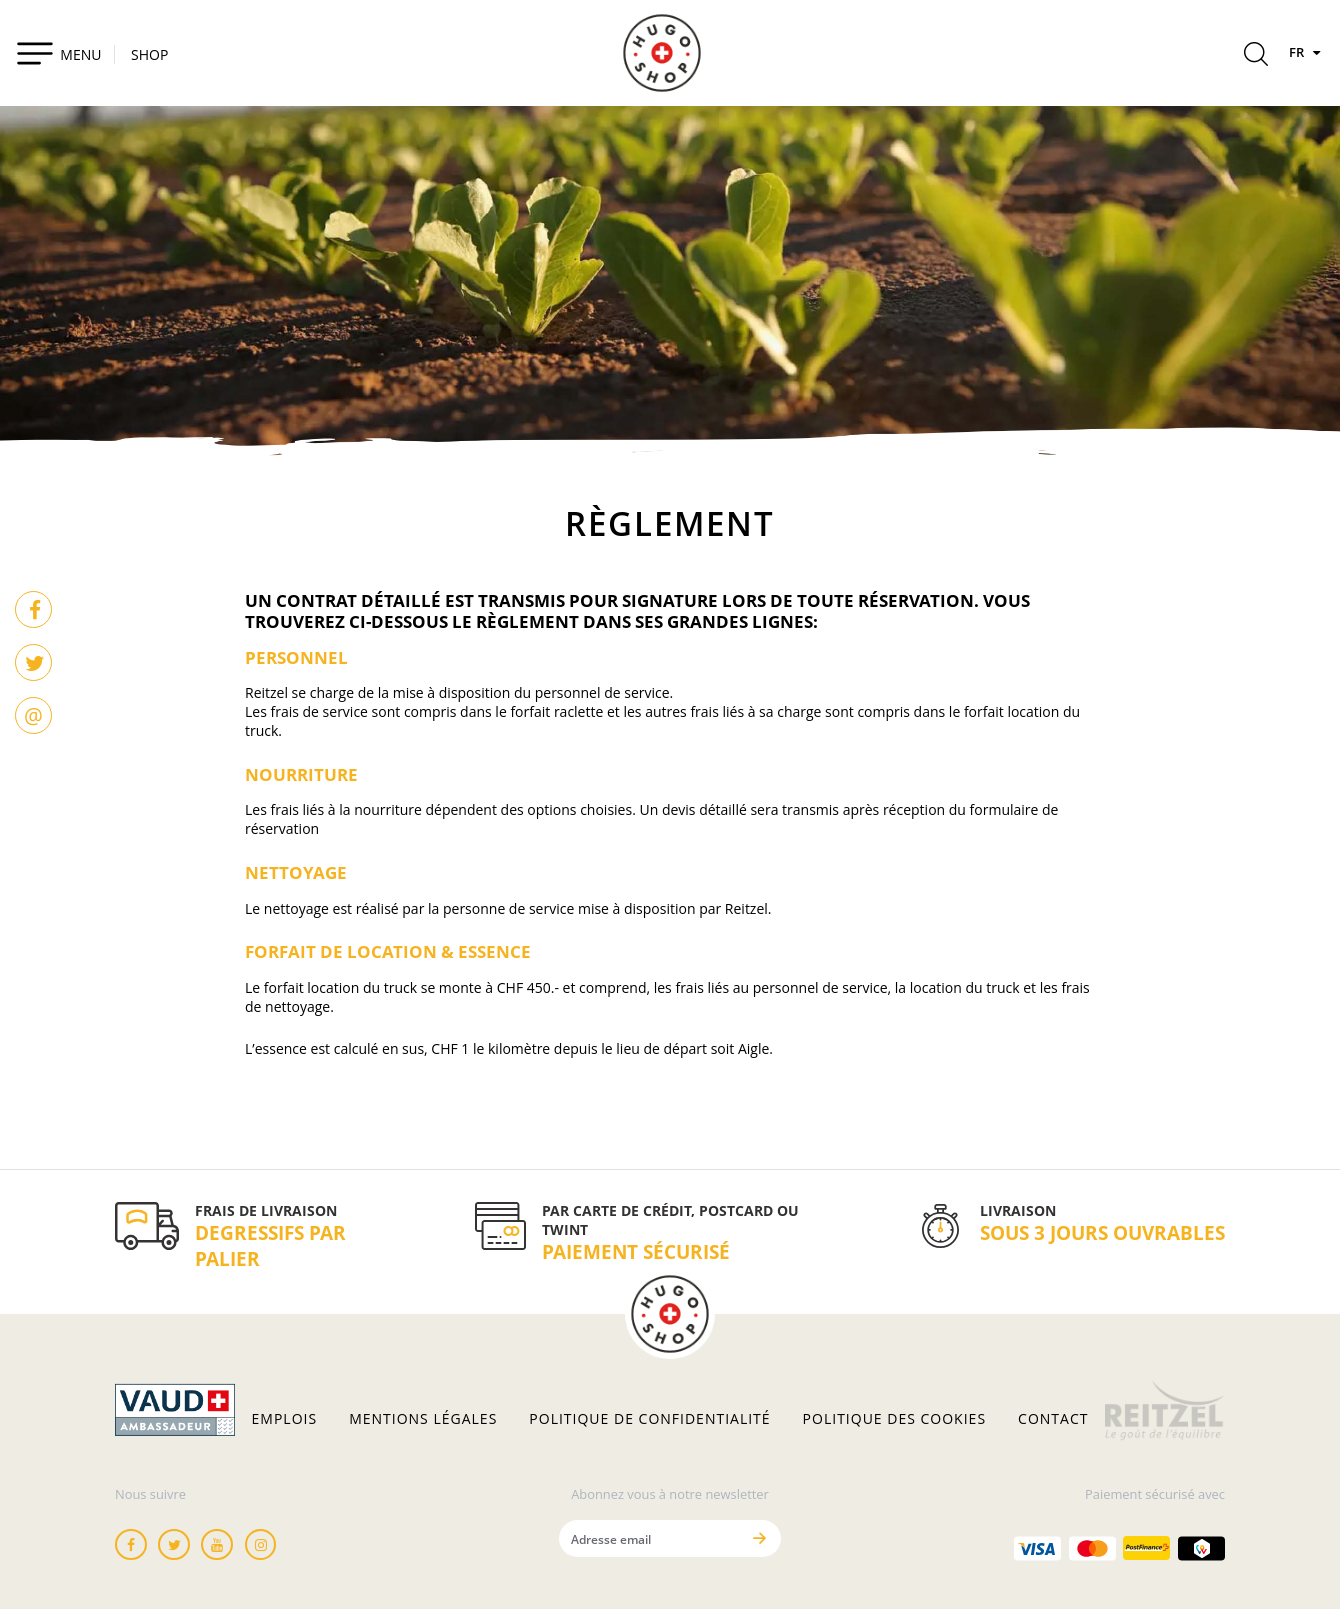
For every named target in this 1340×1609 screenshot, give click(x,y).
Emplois (285, 1419)
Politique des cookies (894, 1419)
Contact (1053, 1419)
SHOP (149, 54)
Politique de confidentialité (649, 1419)
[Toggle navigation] (58, 53)
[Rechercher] (1256, 57)
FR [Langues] (1307, 52)
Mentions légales (423, 1419)
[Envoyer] (759, 1538)
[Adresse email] (649, 1538)
